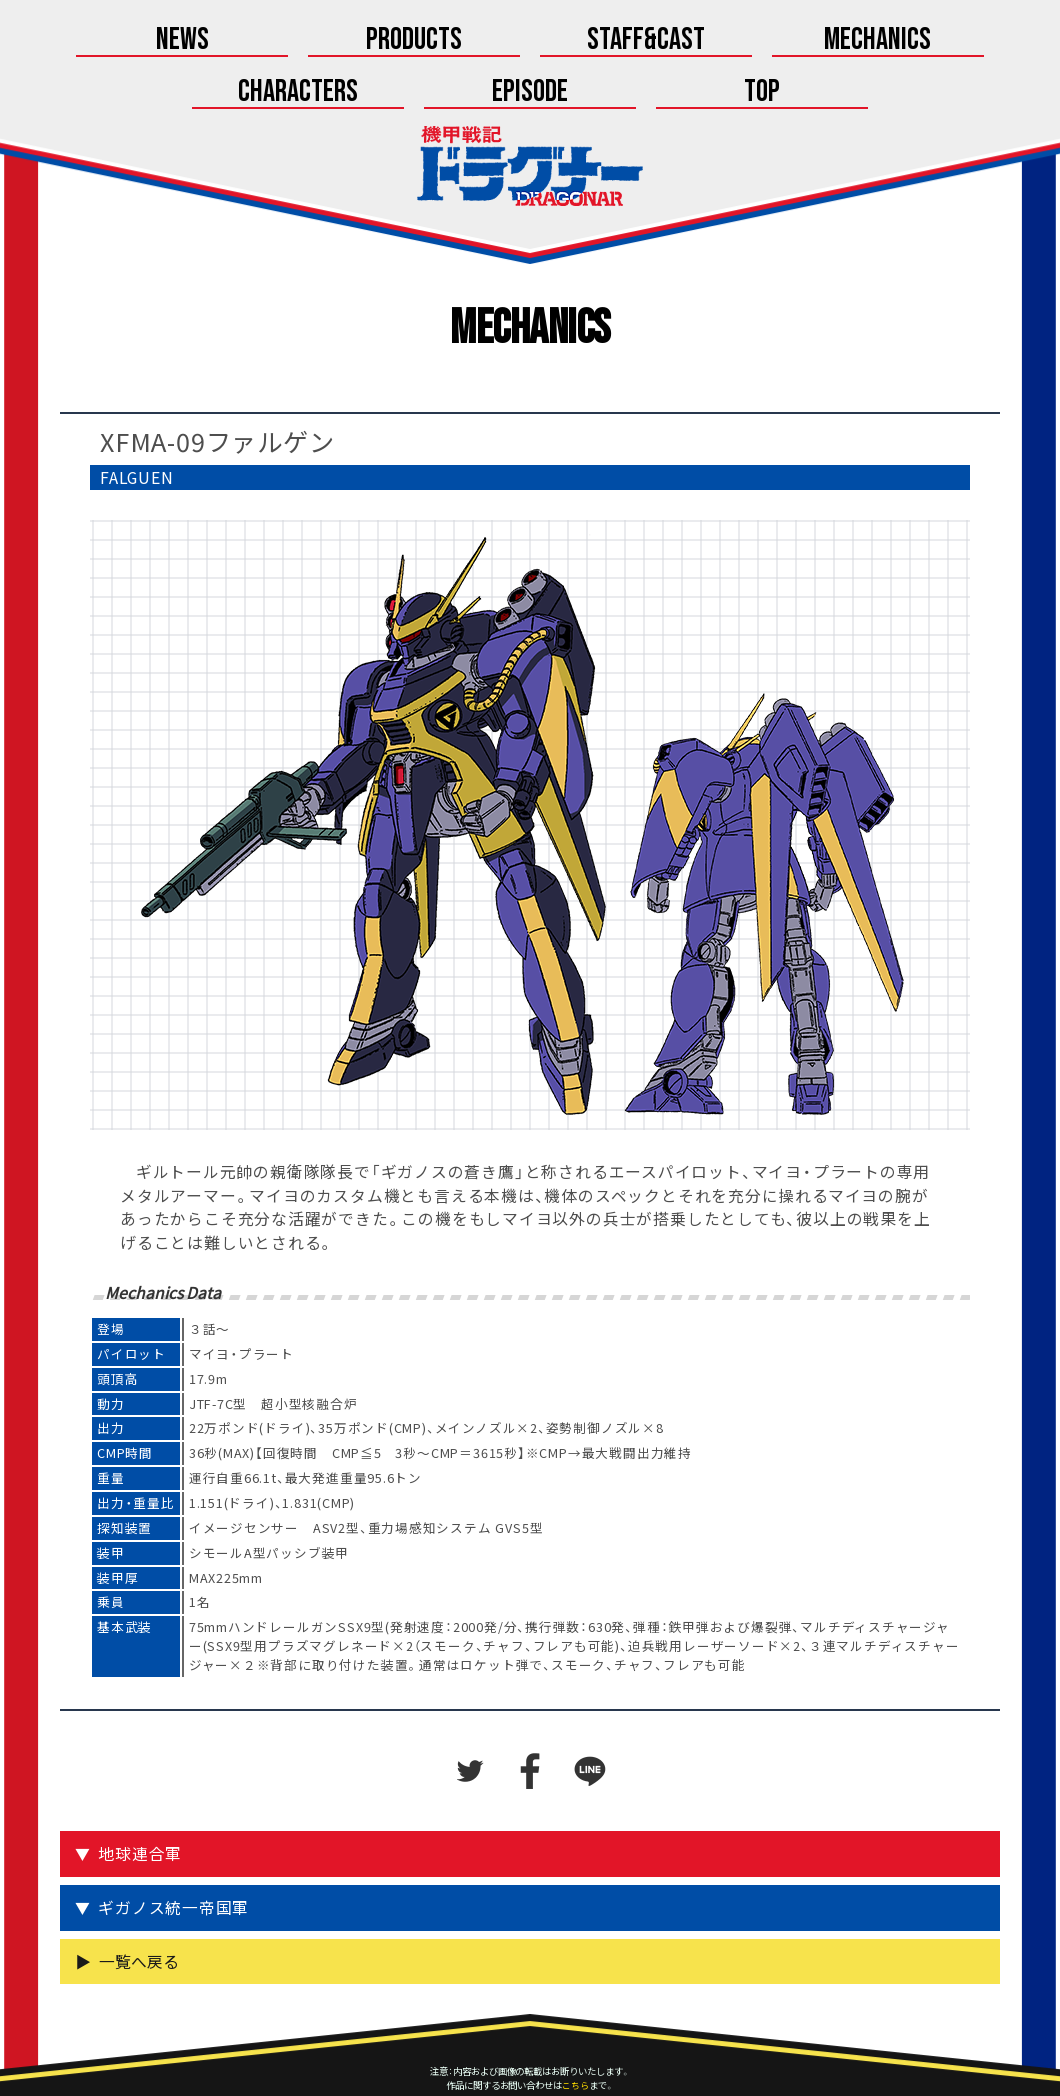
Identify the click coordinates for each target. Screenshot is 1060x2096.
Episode (824, 41)
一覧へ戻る (139, 1910)
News (89, 41)
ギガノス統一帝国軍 (175, 1857)
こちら (575, 2035)
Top (971, 41)
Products (235, 41)
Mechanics (530, 41)
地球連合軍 (142, 1803)
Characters (677, 41)
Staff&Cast (383, 41)
